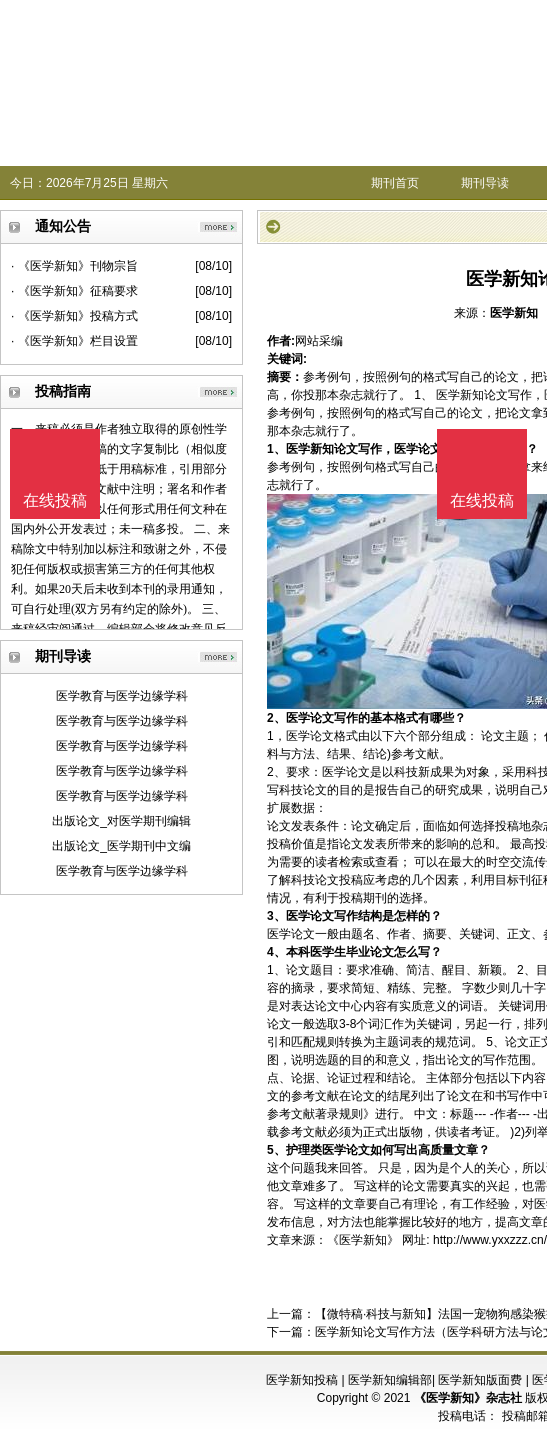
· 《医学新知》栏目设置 (74, 341)
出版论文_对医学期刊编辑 (121, 821)
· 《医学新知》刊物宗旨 (74, 266)
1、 (276, 449)
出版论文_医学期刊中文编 (121, 846)
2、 (276, 718)
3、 (276, 916)
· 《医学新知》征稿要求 (74, 291)
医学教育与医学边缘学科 (122, 696)
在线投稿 (482, 500)
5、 (276, 1150)
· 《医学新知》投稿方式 (74, 316)
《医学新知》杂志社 (468, 1398)
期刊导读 (485, 183)
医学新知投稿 (302, 1380)
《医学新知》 (363, 1240)
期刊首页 (395, 183)
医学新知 (514, 313)
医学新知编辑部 (390, 1380)
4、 (276, 952)
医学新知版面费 (480, 1380)
